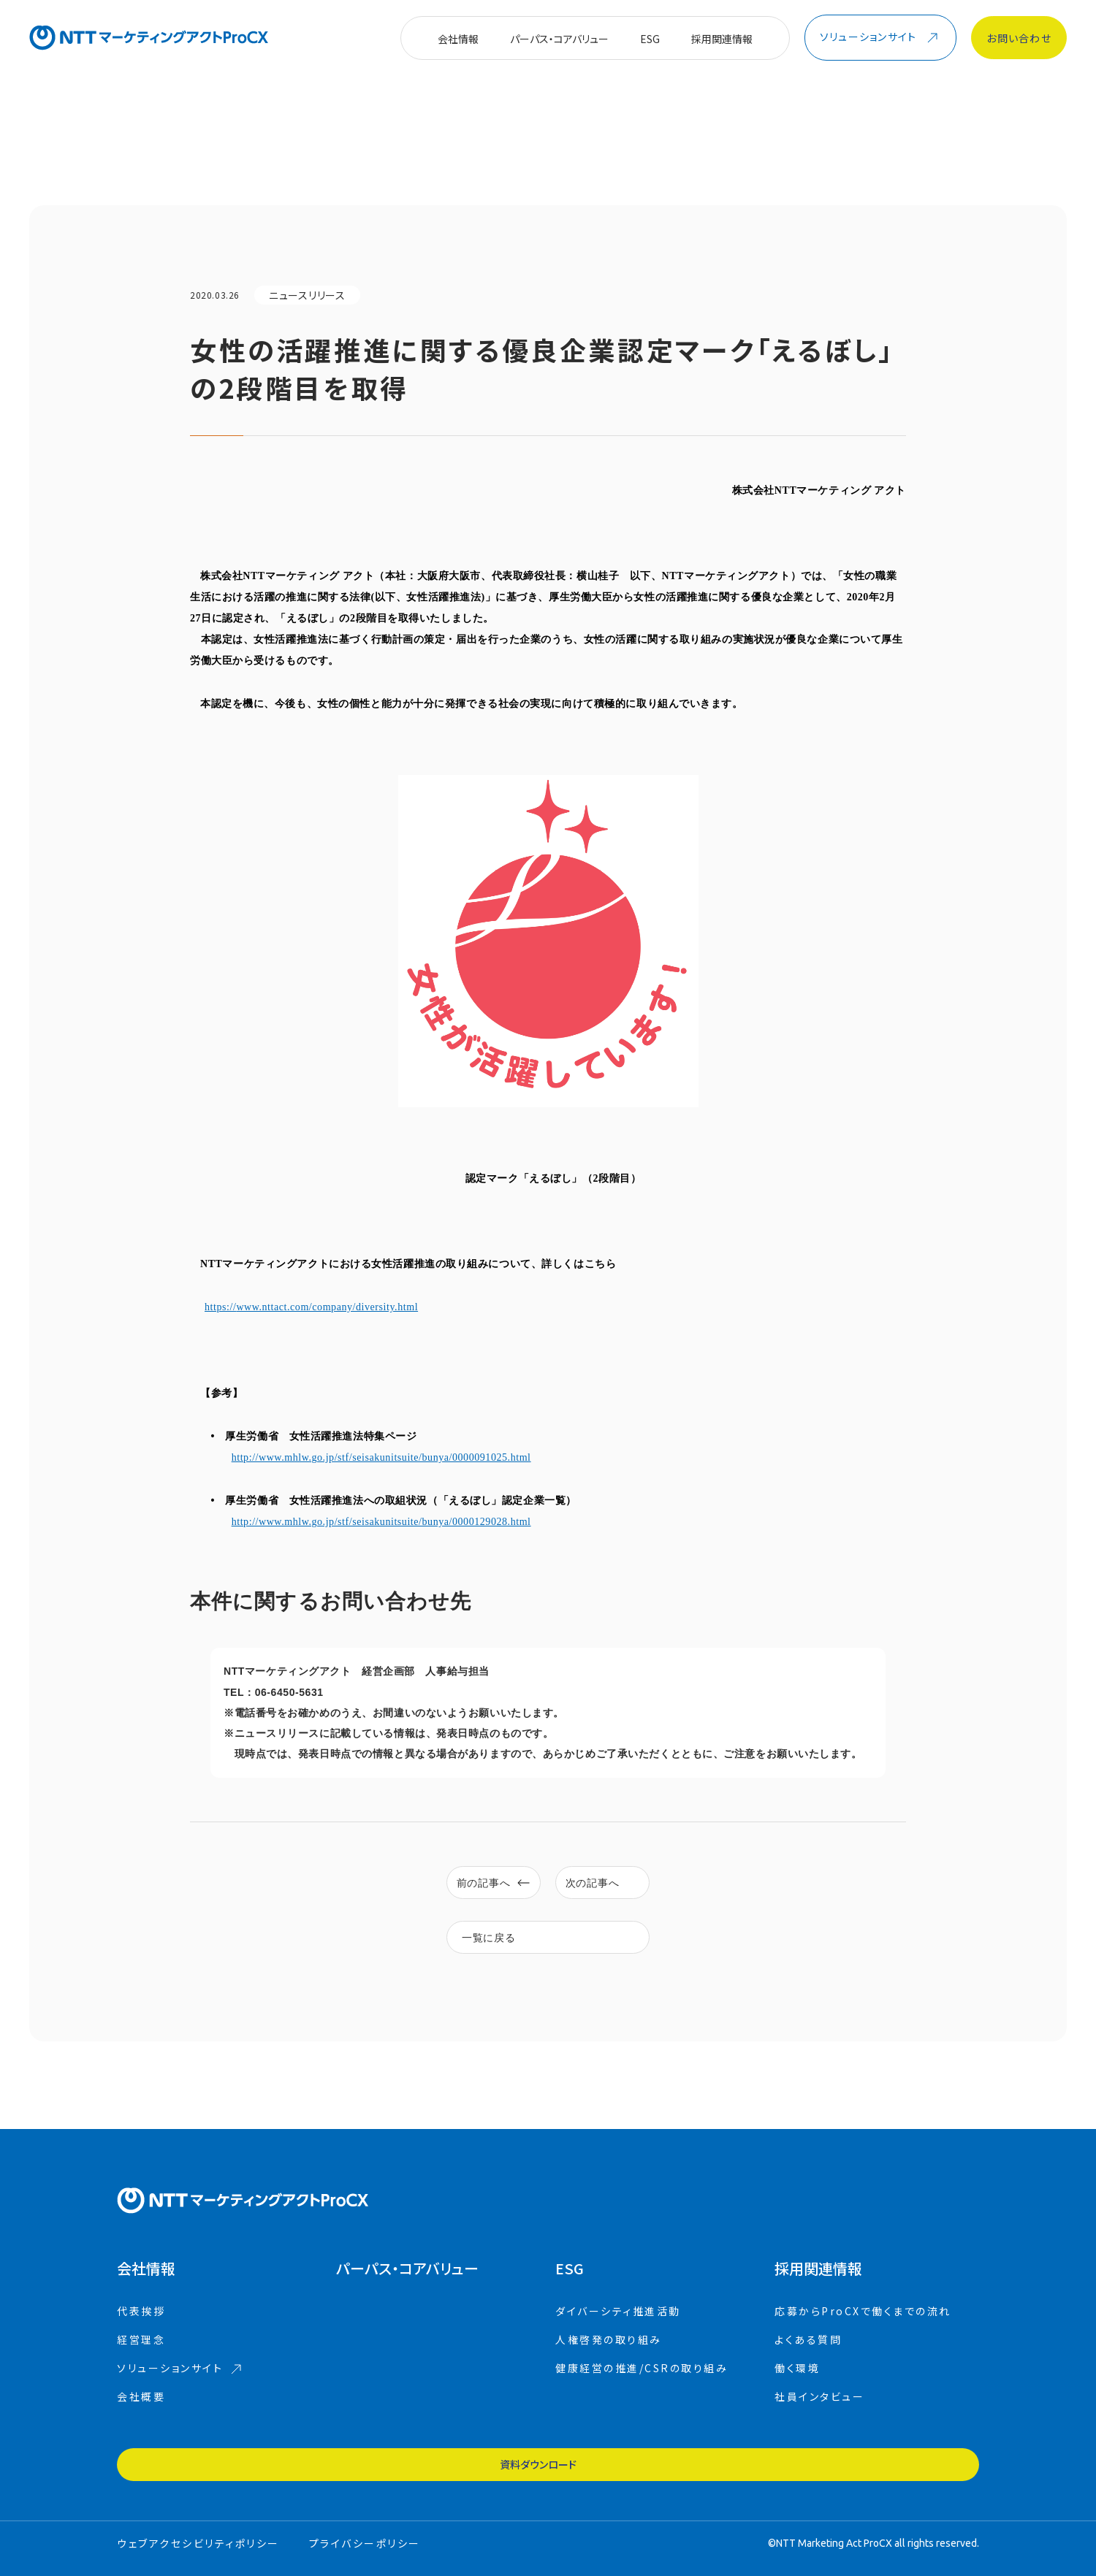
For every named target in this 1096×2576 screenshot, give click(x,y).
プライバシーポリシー (365, 2539)
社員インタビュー (819, 2418)
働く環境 (797, 2389)
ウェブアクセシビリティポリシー (198, 2539)
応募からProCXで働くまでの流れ (863, 2332)
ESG (650, 38)
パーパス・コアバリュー (559, 38)
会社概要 (141, 2418)
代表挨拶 (141, 2332)
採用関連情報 (722, 38)
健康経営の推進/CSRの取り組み (641, 2389)
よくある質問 (808, 2361)
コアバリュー (407, 2290)
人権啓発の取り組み (608, 2361)
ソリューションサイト (179, 2389)
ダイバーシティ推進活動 (618, 2332)
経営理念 (141, 2361)
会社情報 (458, 38)
